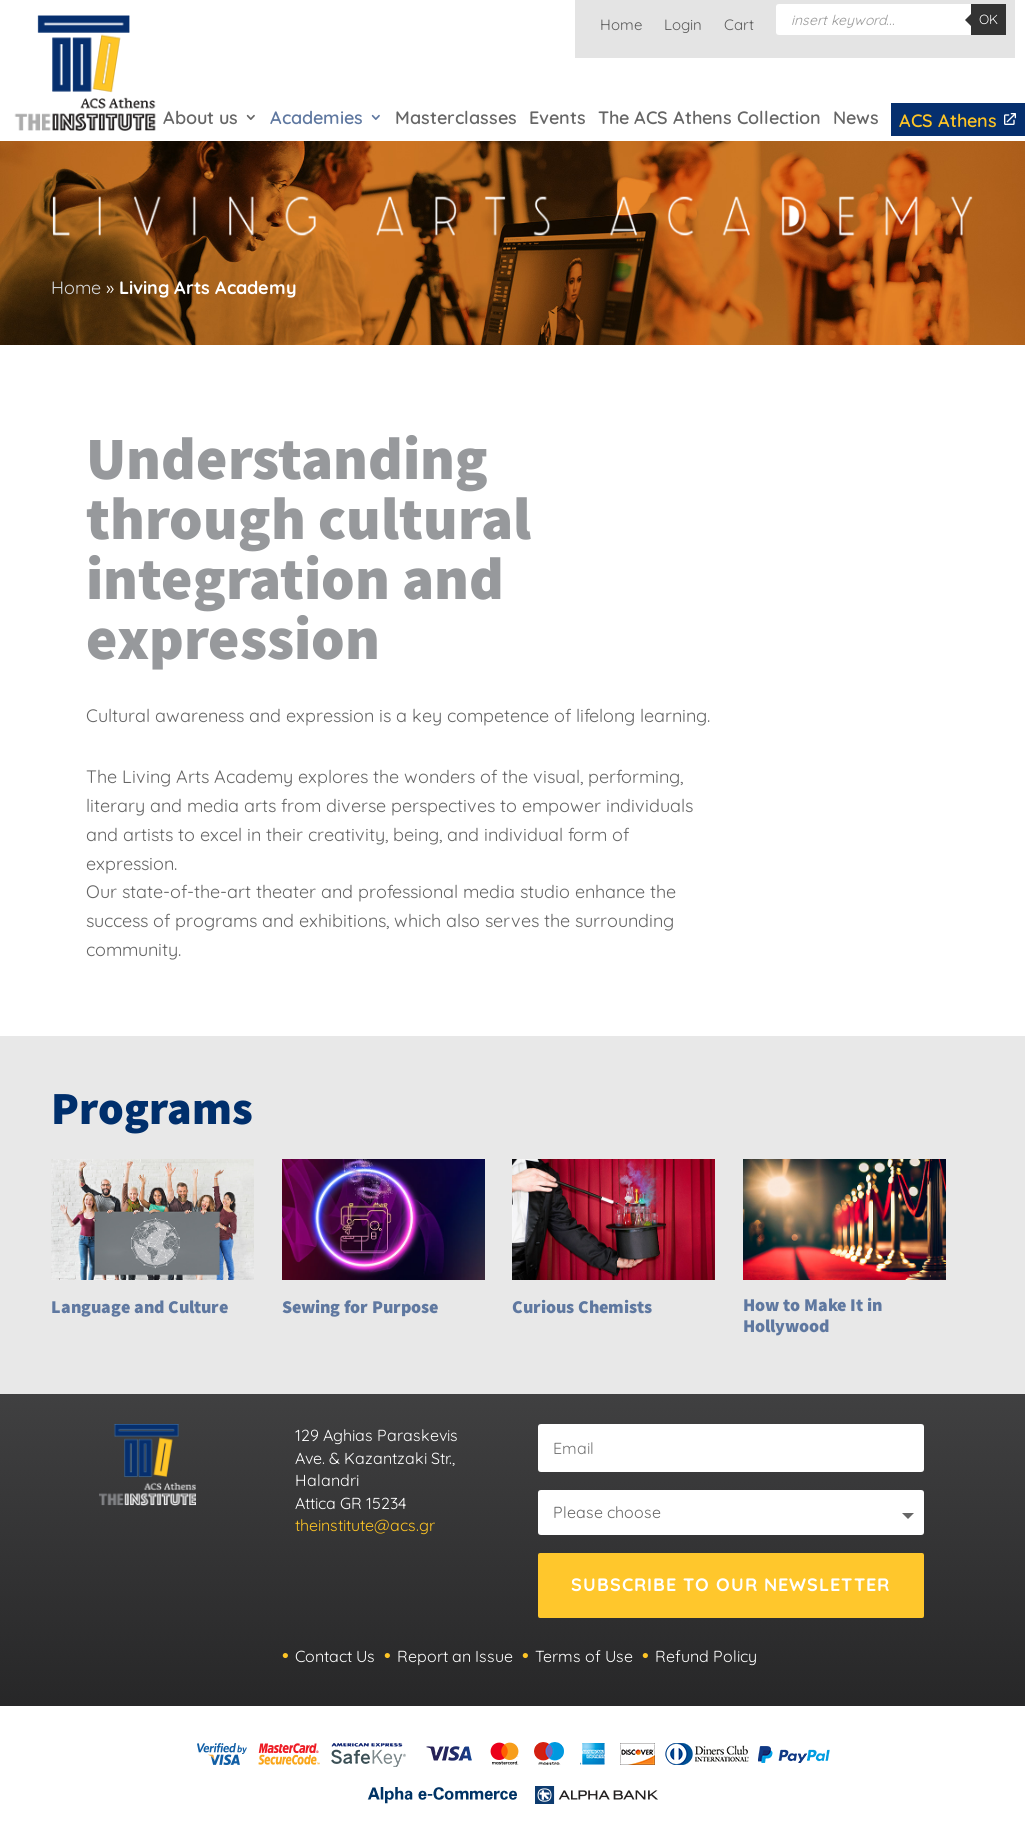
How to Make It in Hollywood (812, 1315)
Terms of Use (584, 1656)
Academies (316, 117)
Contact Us (335, 1656)
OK (988, 19)
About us (200, 117)
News (856, 117)
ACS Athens (958, 120)
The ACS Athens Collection (709, 117)
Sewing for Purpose (360, 1306)
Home (621, 26)
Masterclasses (456, 117)
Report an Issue (455, 1656)
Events (557, 117)
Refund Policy (706, 1656)
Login (683, 26)
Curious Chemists (582, 1306)
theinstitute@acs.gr (365, 1525)
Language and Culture (139, 1306)
